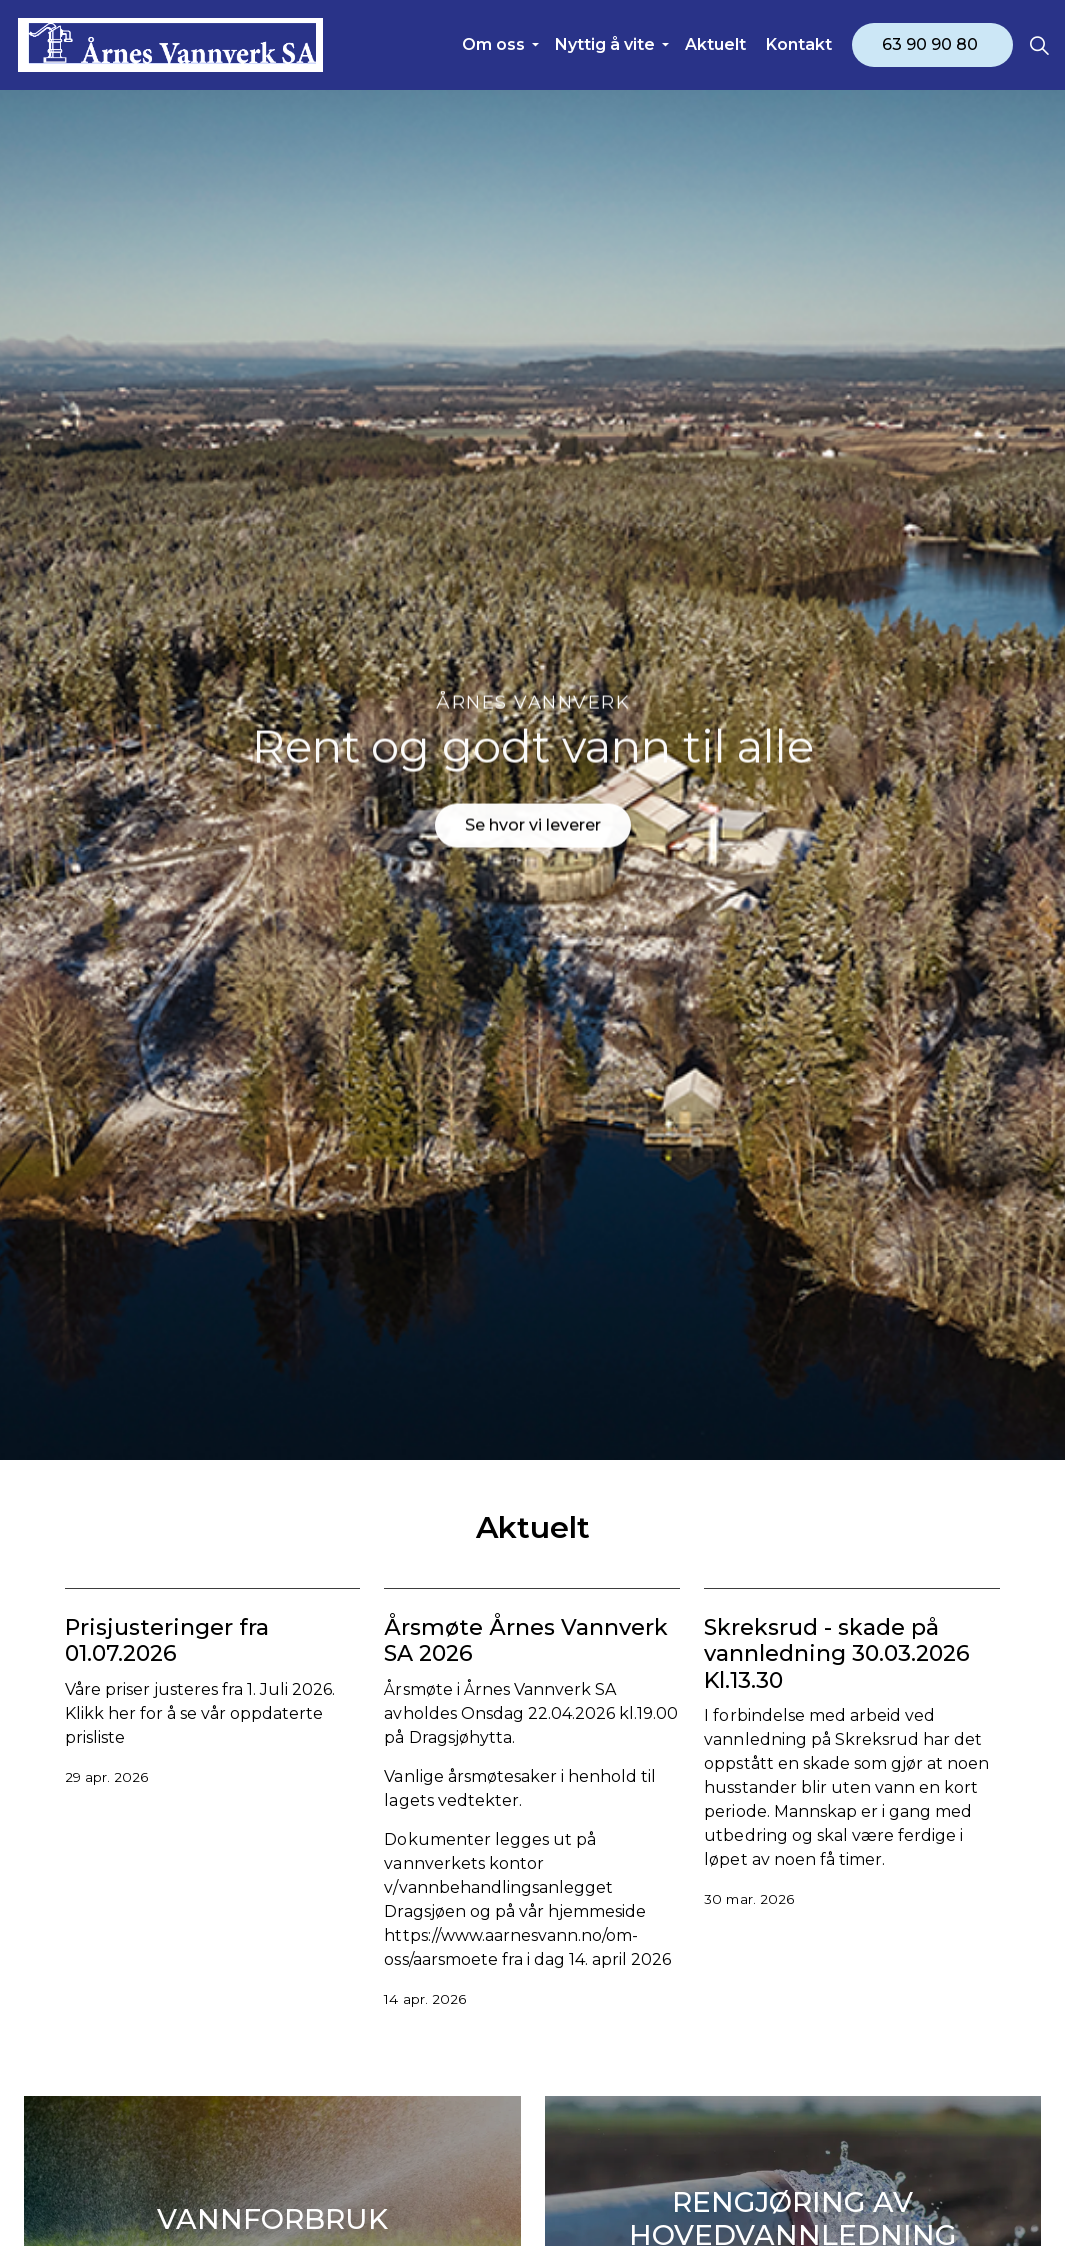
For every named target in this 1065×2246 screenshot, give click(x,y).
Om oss (493, 44)
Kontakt (799, 44)
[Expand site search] (1039, 45)
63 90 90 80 (932, 45)
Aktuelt (715, 44)
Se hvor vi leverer (533, 811)
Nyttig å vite (605, 44)
